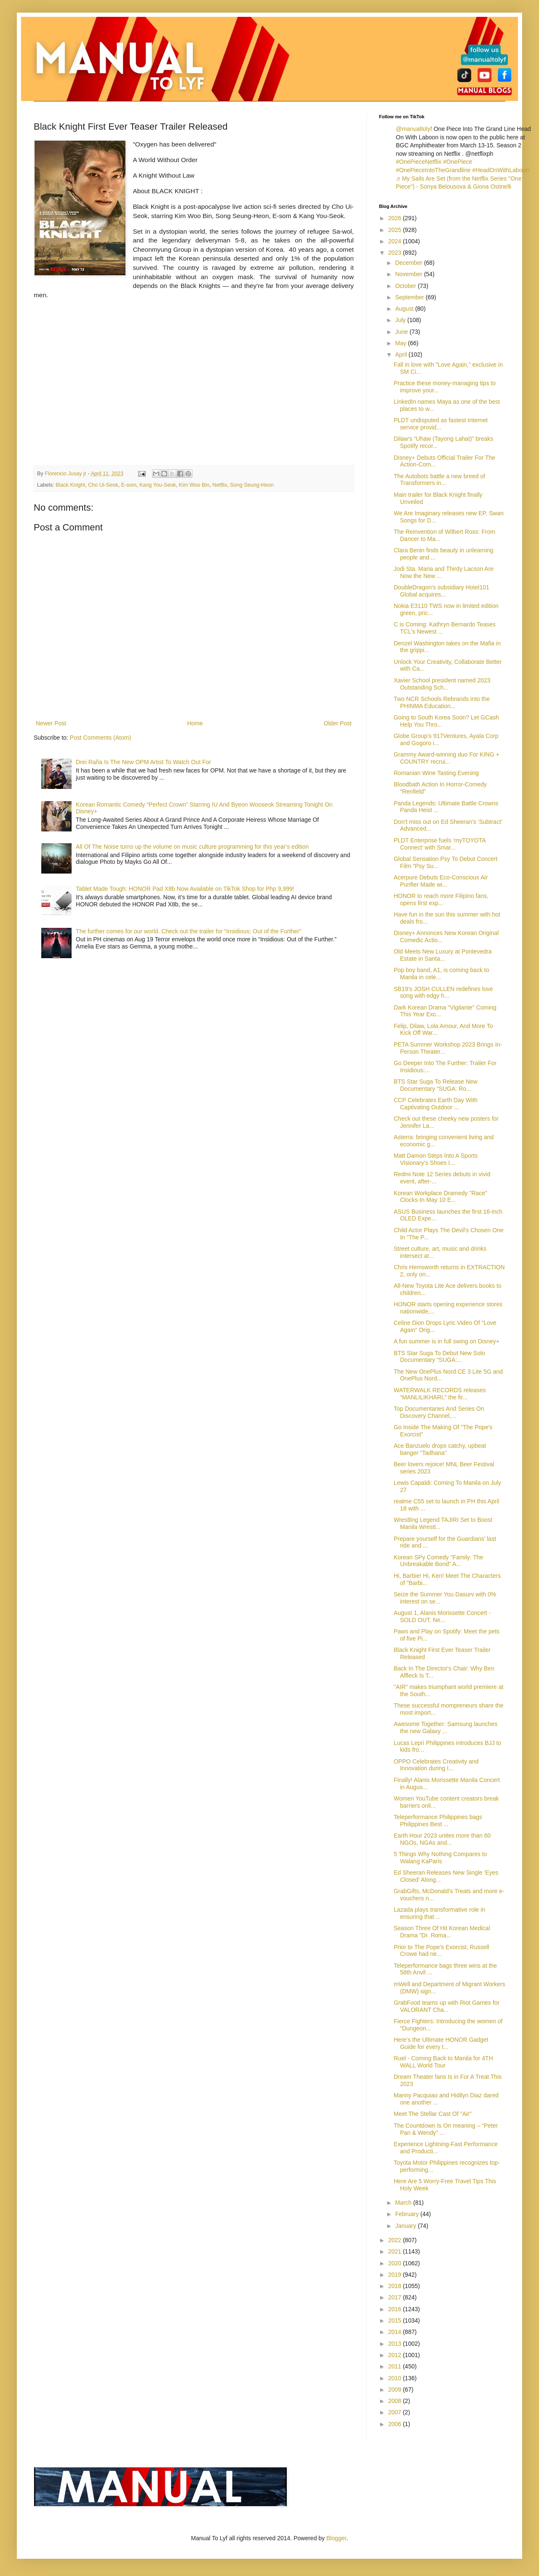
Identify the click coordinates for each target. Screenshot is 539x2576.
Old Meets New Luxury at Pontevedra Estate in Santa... (443, 955)
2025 (395, 229)
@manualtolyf (414, 128)
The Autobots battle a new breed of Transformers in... (439, 480)
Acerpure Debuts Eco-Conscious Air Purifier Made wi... (441, 881)
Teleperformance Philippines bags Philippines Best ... (438, 1820)
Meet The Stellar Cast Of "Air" (433, 2113)
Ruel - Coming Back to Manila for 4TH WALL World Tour (443, 2062)
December (409, 262)
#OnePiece (457, 161)
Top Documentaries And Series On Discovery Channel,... (439, 1412)
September (410, 297)
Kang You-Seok (157, 485)
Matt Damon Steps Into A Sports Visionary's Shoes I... (436, 1159)
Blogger (336, 2538)
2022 (395, 2240)
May (401, 343)
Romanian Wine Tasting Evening (436, 773)
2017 (395, 2297)
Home (195, 723)
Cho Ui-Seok (103, 485)
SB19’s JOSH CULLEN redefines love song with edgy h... (443, 992)
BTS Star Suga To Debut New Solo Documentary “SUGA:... (439, 1357)
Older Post (338, 723)
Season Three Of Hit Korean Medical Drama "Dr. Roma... (442, 1932)
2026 (395, 218)
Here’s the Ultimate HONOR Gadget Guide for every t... (441, 2043)
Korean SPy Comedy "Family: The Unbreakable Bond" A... (438, 1561)
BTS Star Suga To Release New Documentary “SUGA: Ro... (436, 1085)
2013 (395, 2343)
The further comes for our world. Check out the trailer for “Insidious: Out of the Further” (188, 931)
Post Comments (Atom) (100, 737)
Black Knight (70, 485)
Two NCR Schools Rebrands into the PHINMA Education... (442, 702)
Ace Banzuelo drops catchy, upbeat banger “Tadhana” (440, 1449)
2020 (395, 2263)
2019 (395, 2274)
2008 (395, 2401)
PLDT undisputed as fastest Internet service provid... (441, 424)
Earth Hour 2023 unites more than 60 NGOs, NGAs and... (442, 1839)
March (404, 2202)
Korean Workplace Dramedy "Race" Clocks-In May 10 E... (440, 1197)
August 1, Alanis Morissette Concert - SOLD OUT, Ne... (442, 1616)
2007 (395, 2412)
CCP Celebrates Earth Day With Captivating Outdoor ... (436, 1104)
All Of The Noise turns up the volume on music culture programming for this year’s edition (192, 846)
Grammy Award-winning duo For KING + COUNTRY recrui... (446, 758)
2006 (395, 2424)
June (402, 331)
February (407, 2214)
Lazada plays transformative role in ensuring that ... (439, 1913)
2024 (395, 241)
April (401, 354)
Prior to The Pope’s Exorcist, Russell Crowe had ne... (441, 1951)
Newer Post (51, 723)
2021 (395, 2251)
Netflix (219, 485)
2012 (395, 2355)
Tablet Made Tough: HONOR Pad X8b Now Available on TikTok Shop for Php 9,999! (185, 888)
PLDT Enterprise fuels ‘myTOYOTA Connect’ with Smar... (440, 844)
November (409, 274)
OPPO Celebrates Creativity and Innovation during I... (436, 1765)
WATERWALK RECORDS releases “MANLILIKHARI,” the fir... (440, 1394)
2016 (395, 2309)
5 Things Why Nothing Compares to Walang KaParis (440, 1858)
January (406, 2225)
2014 (395, 2331)
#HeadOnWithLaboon (500, 170)
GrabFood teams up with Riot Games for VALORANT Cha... (446, 2006)
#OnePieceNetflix (418, 161)
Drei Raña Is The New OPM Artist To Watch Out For (143, 762)
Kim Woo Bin (194, 485)
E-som (128, 485)
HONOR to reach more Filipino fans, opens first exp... (441, 899)
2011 (395, 2366)
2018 (395, 2286)
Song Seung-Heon (252, 485)
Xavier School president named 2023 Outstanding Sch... (442, 684)
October (406, 285)
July (401, 320)
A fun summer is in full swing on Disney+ (446, 1341)
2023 (395, 252)
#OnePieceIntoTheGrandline (433, 170)
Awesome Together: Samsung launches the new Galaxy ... (445, 1727)
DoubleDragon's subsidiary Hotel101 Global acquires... (441, 591)
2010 (395, 2378)
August (405, 308)
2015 (395, 2320)
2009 (395, 2389)
